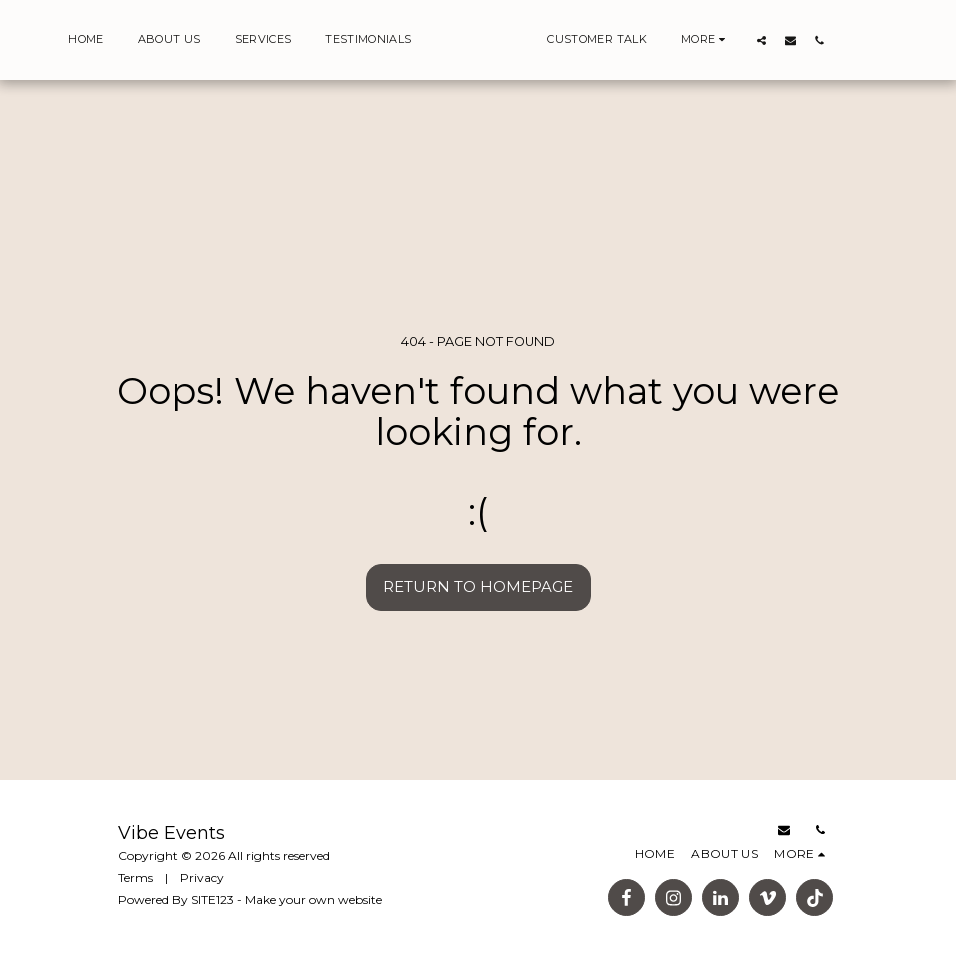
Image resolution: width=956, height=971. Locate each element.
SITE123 (212, 899)
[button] (793, 40)
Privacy (202, 877)
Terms (135, 877)
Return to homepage (478, 586)
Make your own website (313, 899)
